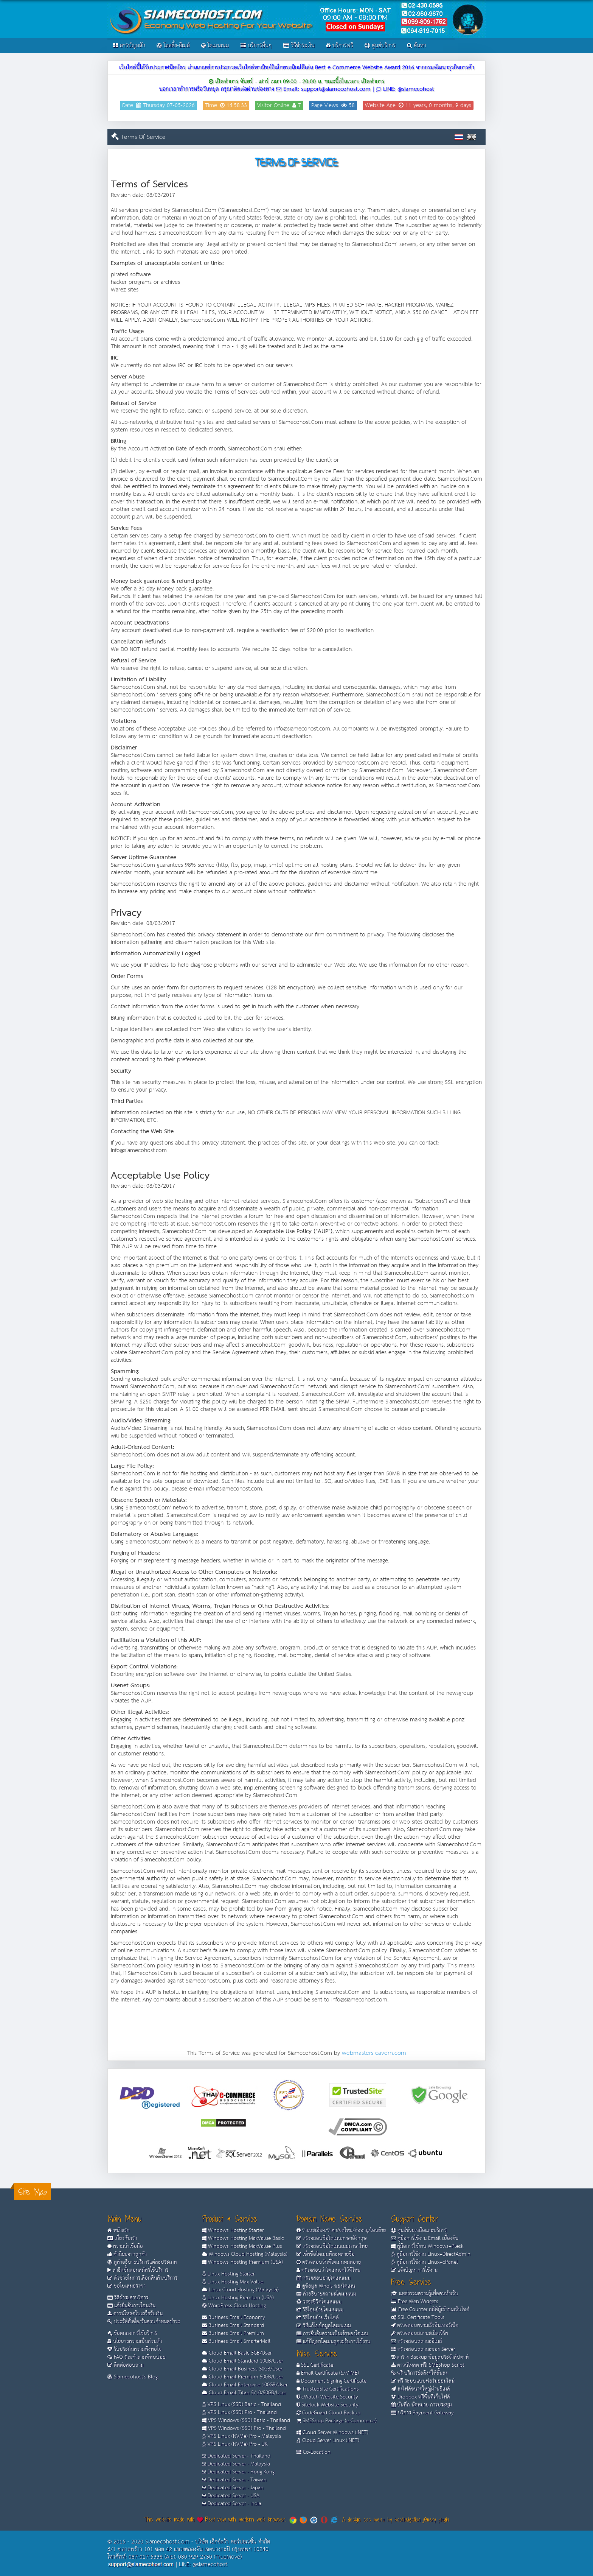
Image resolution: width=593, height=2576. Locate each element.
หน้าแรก (118, 2230)
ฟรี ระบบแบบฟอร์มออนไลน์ (423, 2381)
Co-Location (313, 2452)
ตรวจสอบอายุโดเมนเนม (323, 2278)
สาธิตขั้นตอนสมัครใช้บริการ (137, 2270)
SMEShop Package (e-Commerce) (336, 2421)
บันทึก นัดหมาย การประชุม (421, 2405)
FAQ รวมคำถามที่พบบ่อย (136, 2357)
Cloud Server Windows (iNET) (332, 2432)
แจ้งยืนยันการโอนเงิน (131, 2306)
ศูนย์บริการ (380, 45)
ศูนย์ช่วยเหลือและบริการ (419, 2230)
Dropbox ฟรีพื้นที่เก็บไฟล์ (420, 2397)
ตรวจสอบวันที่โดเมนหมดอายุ (328, 2262)
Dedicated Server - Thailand (236, 2456)
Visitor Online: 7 (279, 105)
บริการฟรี (339, 45)
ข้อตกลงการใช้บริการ (132, 2333)
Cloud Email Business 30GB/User (242, 2369)
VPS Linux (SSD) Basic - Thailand (241, 2404)
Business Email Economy (233, 2317)
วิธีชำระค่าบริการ (127, 2298)
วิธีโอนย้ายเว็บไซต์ (317, 2318)
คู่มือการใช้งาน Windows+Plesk (427, 2246)
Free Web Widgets (414, 2302)
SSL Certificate (314, 2365)
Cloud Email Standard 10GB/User (242, 2361)
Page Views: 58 (333, 105)
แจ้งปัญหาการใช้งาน (414, 2270)
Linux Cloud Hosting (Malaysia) (240, 2290)
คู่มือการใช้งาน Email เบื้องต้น (424, 2238)
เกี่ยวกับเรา (122, 2238)
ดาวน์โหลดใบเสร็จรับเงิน (135, 2314)
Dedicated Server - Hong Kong (238, 2472)
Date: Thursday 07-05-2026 (158, 105)
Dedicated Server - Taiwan (234, 2480)
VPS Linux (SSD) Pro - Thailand (239, 2412)
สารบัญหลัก (129, 45)
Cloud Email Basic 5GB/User (237, 2353)
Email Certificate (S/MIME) (327, 2373)
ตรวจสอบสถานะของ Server (423, 2349)
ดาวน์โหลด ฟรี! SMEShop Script (427, 2365)
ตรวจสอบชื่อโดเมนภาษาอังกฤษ (331, 2238)
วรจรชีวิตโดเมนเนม (319, 2302)
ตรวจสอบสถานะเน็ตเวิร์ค (419, 2333)
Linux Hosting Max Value (232, 2282)
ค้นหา (416, 45)
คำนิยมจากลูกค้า (127, 2254)
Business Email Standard (233, 2325)
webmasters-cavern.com (374, 2053)
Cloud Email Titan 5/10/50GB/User (244, 2393)
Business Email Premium (233, 2333)
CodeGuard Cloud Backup (328, 2413)
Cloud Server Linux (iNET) (327, 2440)
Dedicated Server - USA (230, 2496)
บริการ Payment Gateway (422, 2413)
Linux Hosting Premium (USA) (238, 2298)
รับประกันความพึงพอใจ (134, 2349)
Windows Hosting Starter (233, 2230)
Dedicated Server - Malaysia (236, 2464)
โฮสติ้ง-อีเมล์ (173, 45)
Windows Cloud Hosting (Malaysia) (244, 2254)
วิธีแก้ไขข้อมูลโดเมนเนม (323, 2326)
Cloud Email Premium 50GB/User (242, 2377)
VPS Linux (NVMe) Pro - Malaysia (241, 2436)
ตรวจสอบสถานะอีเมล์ (416, 2341)
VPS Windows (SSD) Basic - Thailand (246, 2420)
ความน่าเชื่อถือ (125, 2246)
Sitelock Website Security (327, 2405)
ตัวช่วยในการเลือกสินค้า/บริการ (142, 2278)
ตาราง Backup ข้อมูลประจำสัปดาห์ (430, 2357)
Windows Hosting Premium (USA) (242, 2262)
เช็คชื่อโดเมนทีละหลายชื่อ (325, 2254)
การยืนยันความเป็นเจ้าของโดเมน (332, 2334)
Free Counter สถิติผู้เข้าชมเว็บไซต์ (430, 2309)
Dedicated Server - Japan (233, 2488)
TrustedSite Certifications (327, 2389)
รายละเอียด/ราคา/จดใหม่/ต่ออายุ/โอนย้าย (341, 2230)
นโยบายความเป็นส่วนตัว (134, 2341)
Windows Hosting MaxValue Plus (242, 2246)
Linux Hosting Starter (228, 2274)
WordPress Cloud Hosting (234, 2306)
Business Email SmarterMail (236, 2341)
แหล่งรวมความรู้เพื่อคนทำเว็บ (424, 2294)
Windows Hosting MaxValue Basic (243, 2238)
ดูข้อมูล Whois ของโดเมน (325, 2286)
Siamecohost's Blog (132, 2377)
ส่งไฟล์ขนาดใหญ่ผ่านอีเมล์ (420, 2389)
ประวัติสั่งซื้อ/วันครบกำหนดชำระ (143, 2322)
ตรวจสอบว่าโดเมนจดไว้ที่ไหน (328, 2270)
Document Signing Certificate (331, 2381)
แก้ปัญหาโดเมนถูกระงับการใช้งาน (333, 2342)
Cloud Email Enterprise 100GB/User (244, 2385)
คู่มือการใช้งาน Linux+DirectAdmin (430, 2254)
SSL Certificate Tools (417, 2317)
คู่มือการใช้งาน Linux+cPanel (424, 2262)
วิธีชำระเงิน (299, 45)
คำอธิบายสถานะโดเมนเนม (326, 2294)
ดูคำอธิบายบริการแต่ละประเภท (142, 2262)
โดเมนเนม (215, 45)
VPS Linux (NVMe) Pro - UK (234, 2444)
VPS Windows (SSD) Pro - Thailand (244, 2428)
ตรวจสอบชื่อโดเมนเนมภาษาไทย (332, 2246)
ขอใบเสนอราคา (126, 2286)
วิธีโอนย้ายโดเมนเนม (319, 2310)
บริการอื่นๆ (256, 45)
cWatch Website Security (327, 2397)
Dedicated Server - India (231, 2504)
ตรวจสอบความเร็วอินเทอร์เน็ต (424, 2325)
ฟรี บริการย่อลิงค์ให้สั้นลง (419, 2373)
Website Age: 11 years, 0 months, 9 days (418, 105)
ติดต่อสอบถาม (125, 2365)
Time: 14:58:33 (226, 105)
